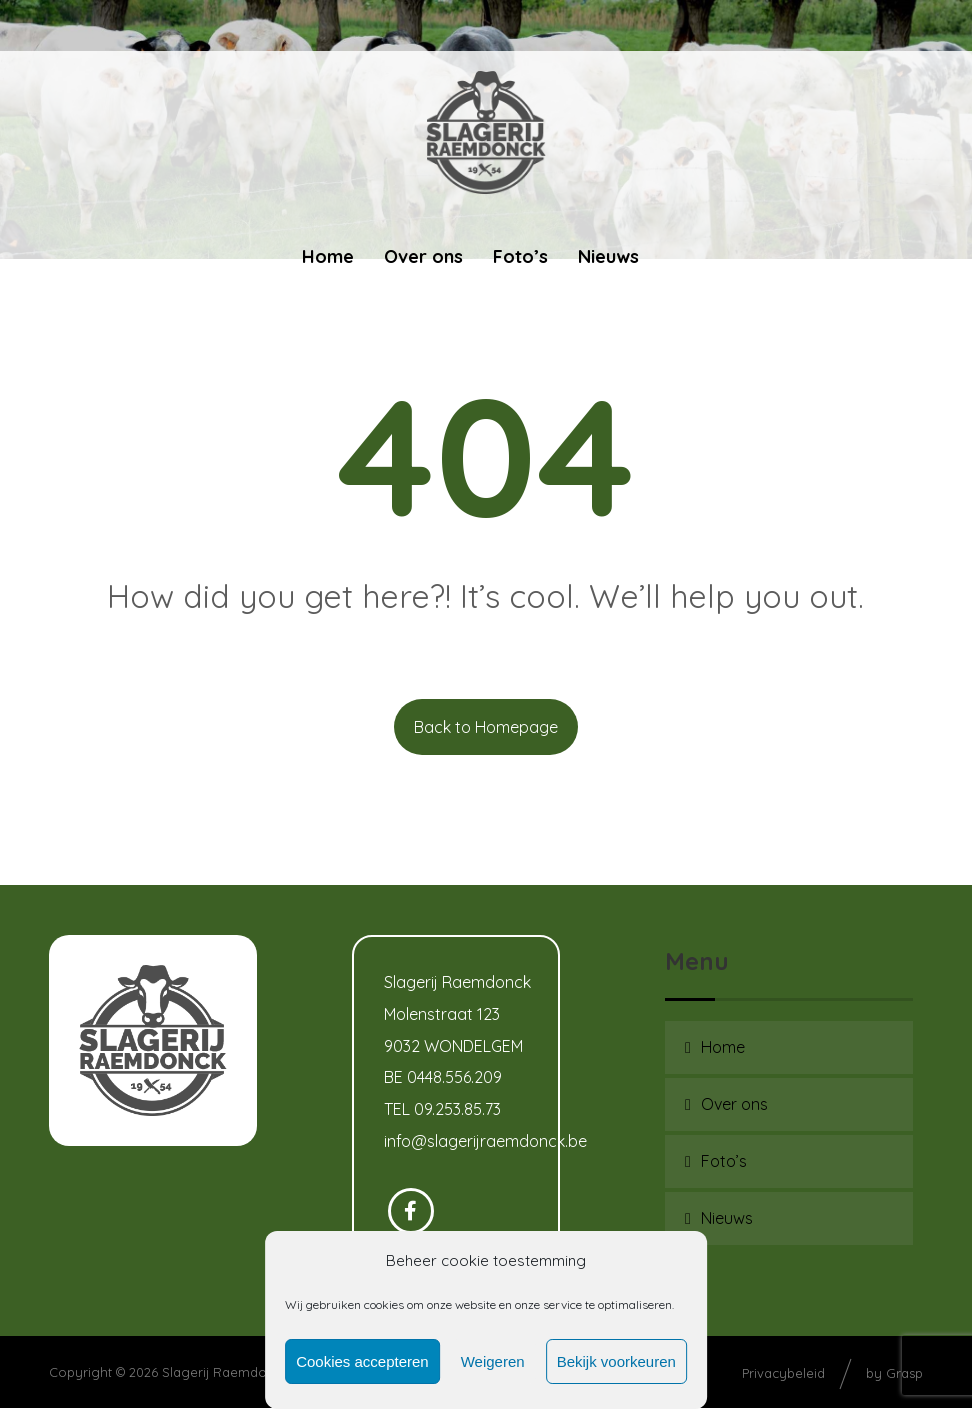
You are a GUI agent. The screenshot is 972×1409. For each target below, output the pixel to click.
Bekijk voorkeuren (616, 1361)
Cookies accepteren (362, 1361)
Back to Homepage (486, 727)
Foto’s (724, 1161)
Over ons (734, 1104)
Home (723, 1047)
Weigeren (493, 1361)
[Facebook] (411, 1212)
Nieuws (727, 1218)
